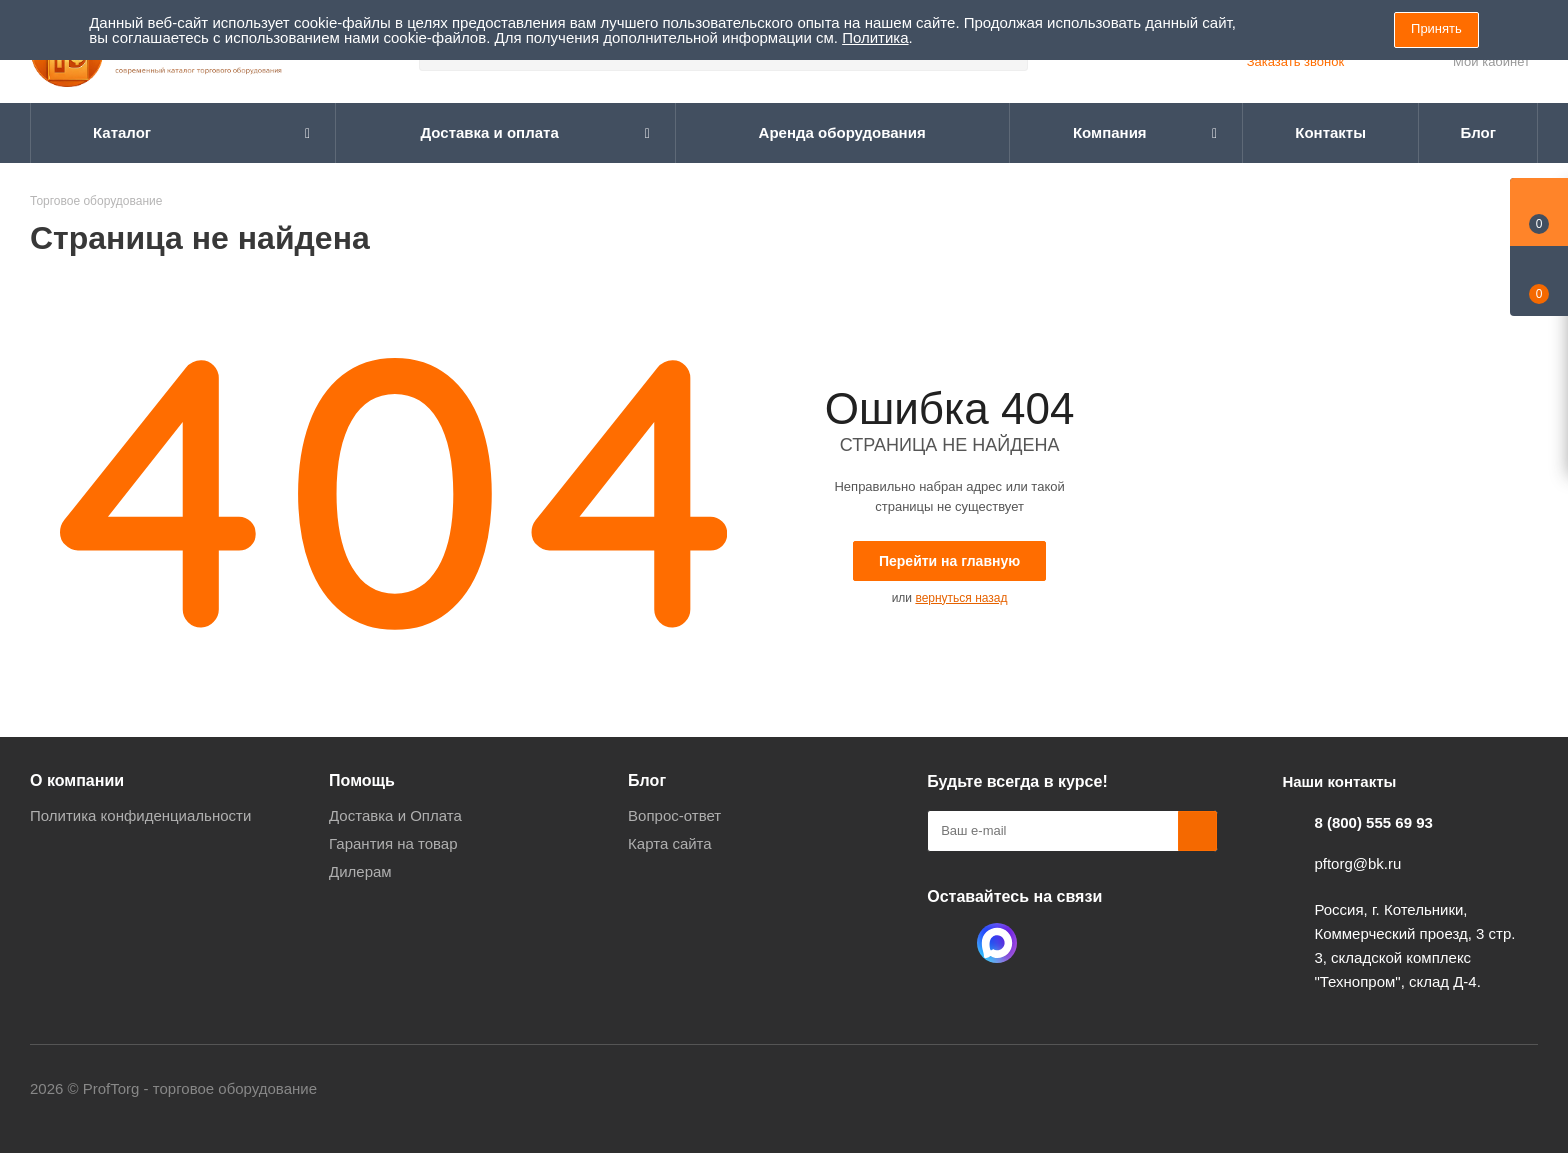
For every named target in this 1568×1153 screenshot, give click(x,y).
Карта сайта (670, 843)
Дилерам (360, 871)
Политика (875, 37)
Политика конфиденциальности (140, 815)
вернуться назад (961, 598)
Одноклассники (947, 943)
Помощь (362, 780)
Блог (647, 780)
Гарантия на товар (393, 843)
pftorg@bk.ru (1357, 863)
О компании (77, 780)
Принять (1436, 28)
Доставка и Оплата (395, 815)
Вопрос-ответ (674, 815)
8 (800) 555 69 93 (1373, 822)
